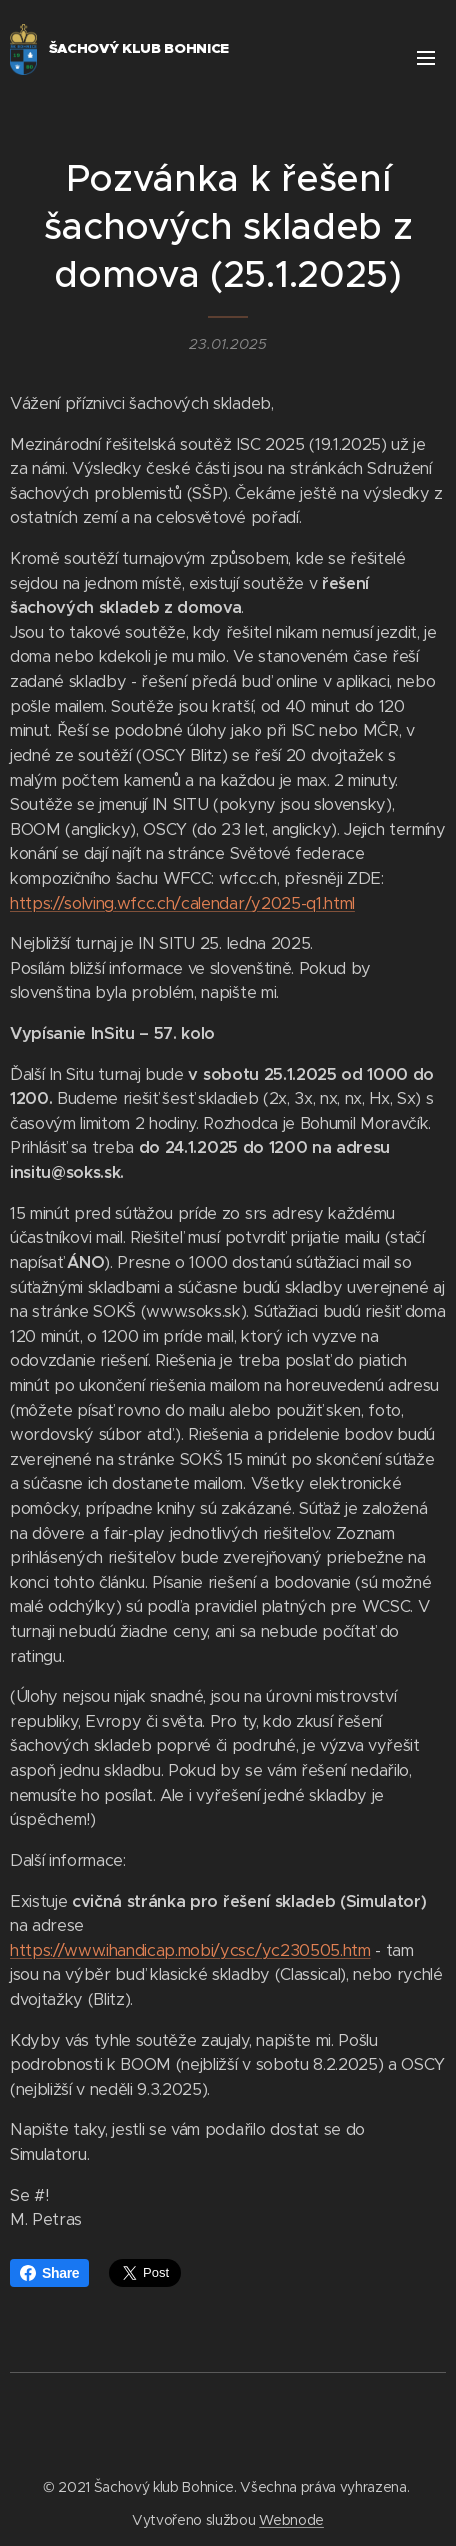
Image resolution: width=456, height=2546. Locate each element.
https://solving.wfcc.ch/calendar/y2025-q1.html (182, 903)
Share (49, 2273)
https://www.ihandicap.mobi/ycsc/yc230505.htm (190, 1950)
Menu (426, 58)
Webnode (291, 2520)
